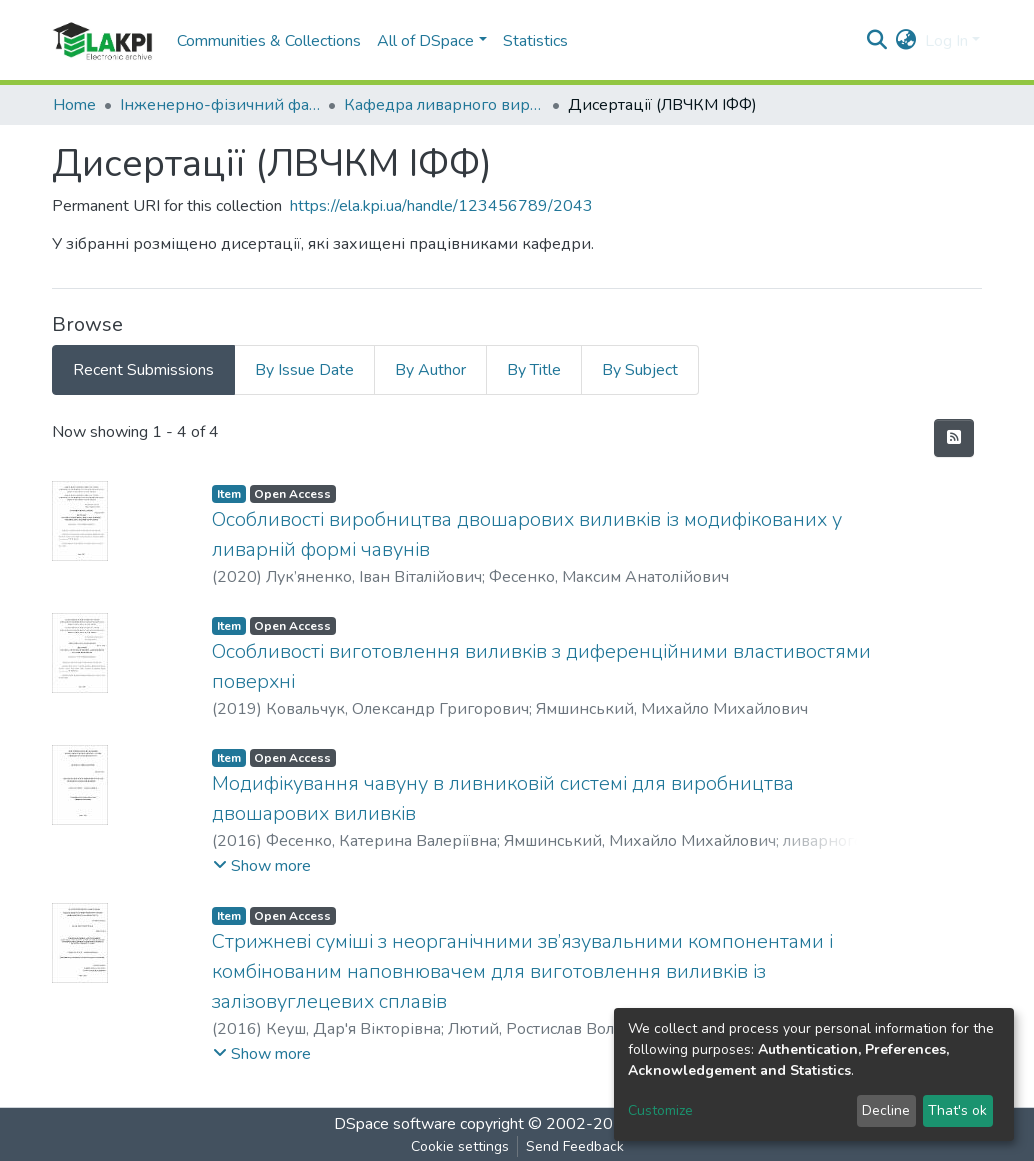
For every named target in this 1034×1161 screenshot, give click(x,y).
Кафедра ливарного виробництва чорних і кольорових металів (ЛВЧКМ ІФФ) (444, 105)
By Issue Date (304, 370)
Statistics (535, 41)
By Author (430, 370)
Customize (660, 1110)
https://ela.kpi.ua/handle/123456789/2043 (441, 206)
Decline (886, 1110)
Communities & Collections (269, 41)
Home (74, 105)
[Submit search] (877, 41)
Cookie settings (460, 1146)
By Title (534, 370)
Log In (946, 41)
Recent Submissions (143, 370)
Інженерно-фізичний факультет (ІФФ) (220, 105)
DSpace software (395, 1124)
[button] (906, 41)
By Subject (640, 370)
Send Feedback (575, 1146)
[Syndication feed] (954, 438)
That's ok (957, 1110)
